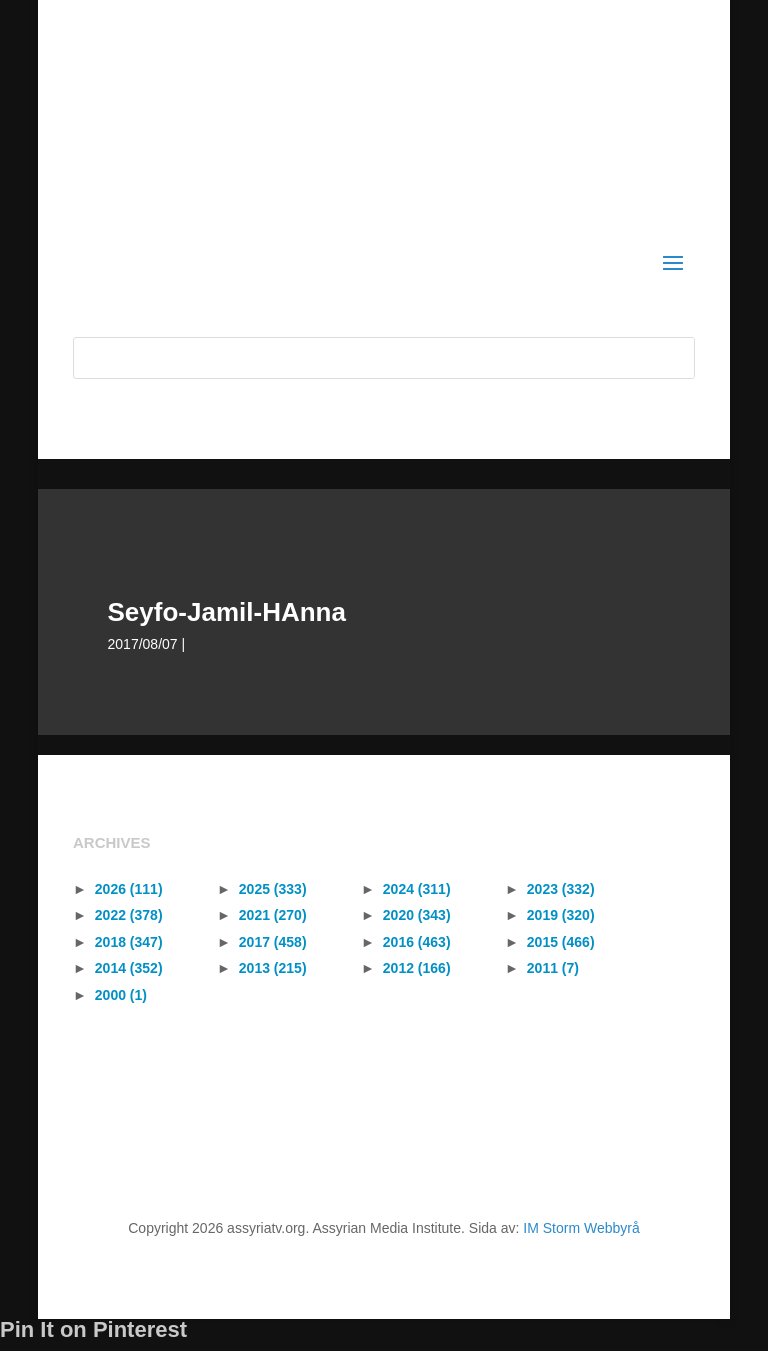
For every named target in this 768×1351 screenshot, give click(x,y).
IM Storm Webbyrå (581, 1228)
